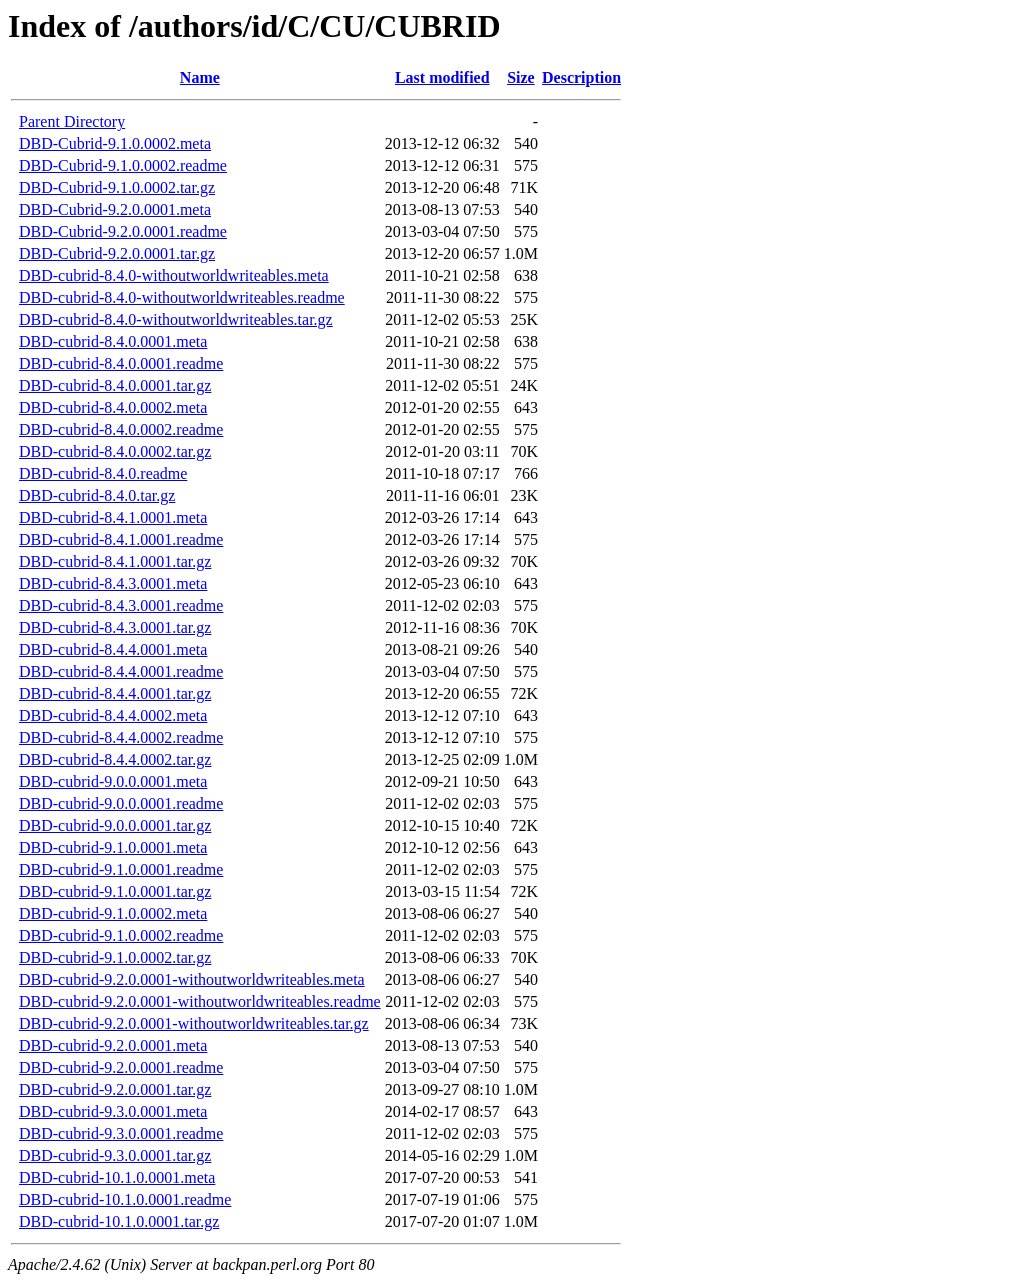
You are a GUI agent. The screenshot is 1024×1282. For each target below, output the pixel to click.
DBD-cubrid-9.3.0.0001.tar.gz (115, 1155)
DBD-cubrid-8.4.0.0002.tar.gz (115, 451)
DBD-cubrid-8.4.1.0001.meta (113, 517)
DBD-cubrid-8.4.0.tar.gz (97, 495)
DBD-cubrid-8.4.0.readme (103, 473)
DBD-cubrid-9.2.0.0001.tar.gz (115, 1089)
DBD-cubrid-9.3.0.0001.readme (121, 1133)
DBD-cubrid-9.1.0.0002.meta (113, 913)
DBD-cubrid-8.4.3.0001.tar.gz (115, 627)
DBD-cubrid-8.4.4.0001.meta (113, 649)
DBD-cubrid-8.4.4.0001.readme (121, 671)
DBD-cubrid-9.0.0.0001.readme (121, 803)
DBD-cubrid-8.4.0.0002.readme (121, 429)
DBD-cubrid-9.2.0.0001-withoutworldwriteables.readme (200, 1001)
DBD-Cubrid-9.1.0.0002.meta (115, 143)
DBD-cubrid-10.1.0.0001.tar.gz (119, 1221)
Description (581, 77)
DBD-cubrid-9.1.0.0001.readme (121, 869)
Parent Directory (72, 121)
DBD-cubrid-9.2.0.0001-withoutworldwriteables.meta (192, 979)
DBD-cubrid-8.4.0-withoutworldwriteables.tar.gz (176, 319)
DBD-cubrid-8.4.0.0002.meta (113, 407)
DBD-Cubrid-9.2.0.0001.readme (123, 231)
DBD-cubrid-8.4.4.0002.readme (121, 737)
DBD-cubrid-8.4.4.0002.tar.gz (115, 759)
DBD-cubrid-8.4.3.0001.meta (113, 583)
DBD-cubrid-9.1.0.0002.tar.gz (115, 957)
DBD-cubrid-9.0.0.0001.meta (113, 781)
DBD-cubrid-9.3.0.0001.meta (113, 1111)
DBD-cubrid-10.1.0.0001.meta (117, 1177)
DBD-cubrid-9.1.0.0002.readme (121, 935)
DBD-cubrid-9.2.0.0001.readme (121, 1067)
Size (521, 77)
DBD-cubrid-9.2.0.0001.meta (113, 1045)
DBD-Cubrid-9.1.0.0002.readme (123, 165)
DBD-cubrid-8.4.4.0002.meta (113, 715)
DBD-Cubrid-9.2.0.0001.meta (115, 209)
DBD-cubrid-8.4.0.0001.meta (113, 341)
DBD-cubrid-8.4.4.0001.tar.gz (115, 693)
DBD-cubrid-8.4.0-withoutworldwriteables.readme (182, 297)
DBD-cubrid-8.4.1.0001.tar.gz (115, 561)
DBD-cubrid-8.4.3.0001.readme (121, 605)
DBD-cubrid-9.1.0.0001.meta (113, 847)
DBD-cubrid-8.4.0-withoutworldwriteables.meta (174, 275)
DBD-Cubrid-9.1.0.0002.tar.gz (117, 187)
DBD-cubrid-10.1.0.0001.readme (125, 1199)
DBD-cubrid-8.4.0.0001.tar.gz (115, 385)
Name (200, 77)
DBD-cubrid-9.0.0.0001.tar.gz (115, 825)
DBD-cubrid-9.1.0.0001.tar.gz (115, 891)
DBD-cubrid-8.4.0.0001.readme (121, 363)
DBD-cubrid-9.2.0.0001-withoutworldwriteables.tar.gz (194, 1023)
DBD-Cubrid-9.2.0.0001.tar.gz (117, 253)
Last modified (442, 77)
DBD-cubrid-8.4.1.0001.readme (121, 539)
